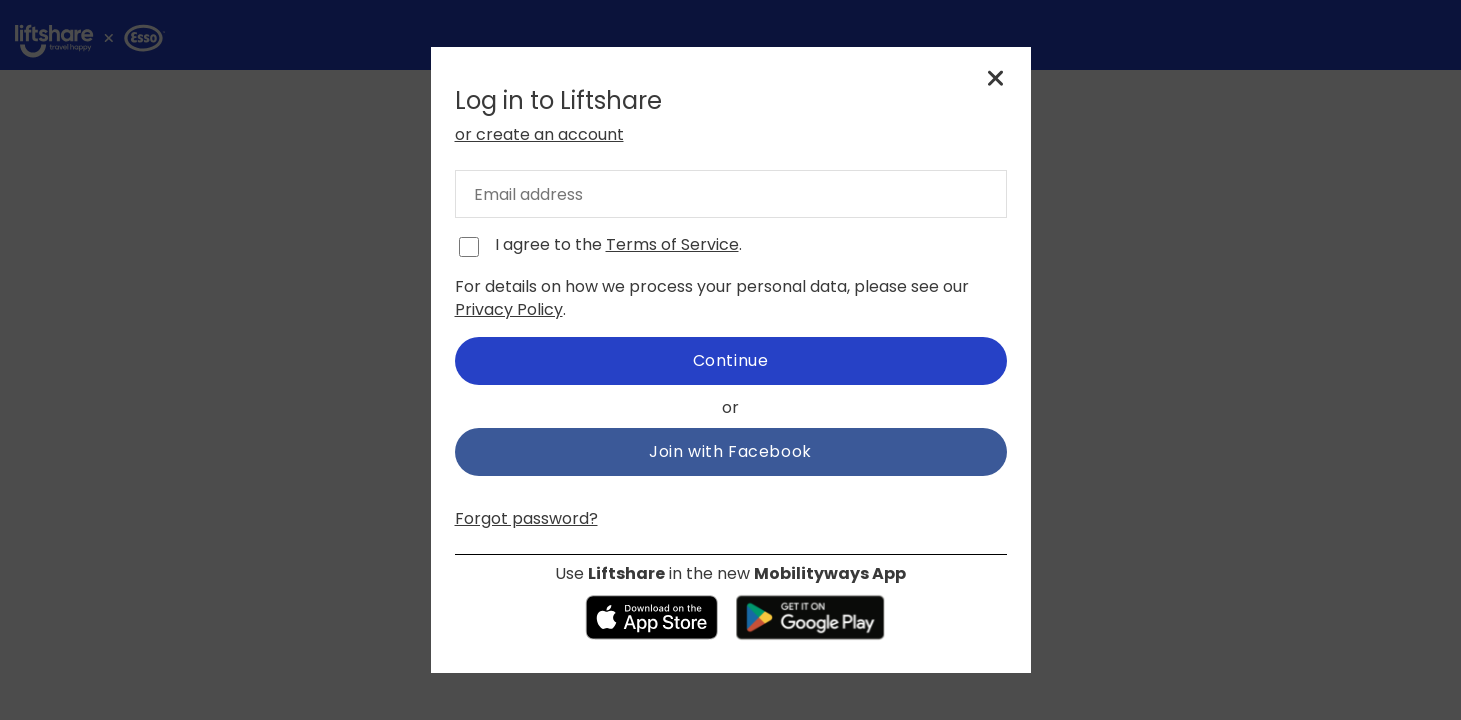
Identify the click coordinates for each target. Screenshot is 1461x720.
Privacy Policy (509, 309)
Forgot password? (526, 518)
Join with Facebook (730, 451)
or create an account (539, 134)
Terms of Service (672, 244)
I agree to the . (618, 245)
